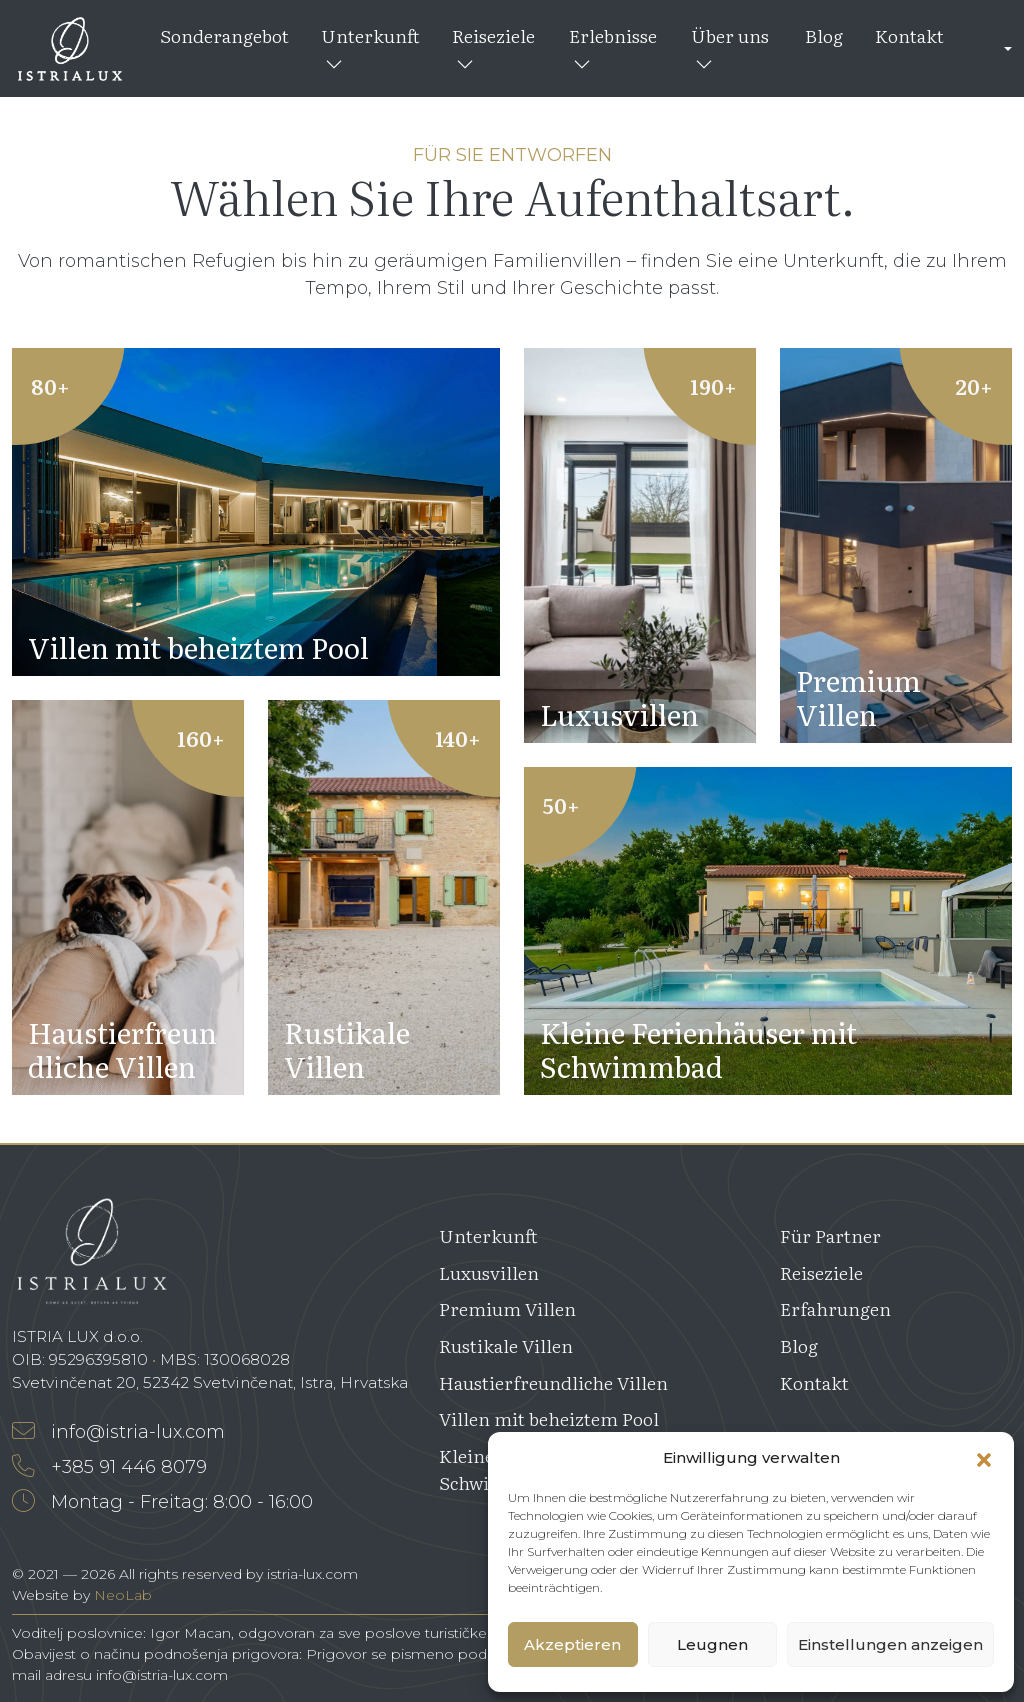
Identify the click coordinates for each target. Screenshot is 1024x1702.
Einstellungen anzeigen (890, 1644)
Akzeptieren (572, 1644)
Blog (824, 35)
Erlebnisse (613, 47)
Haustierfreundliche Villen (553, 1382)
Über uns (730, 47)
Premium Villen (507, 1308)
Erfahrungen (835, 1308)
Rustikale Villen (506, 1345)
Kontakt (909, 35)
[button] (984, 1458)
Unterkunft (370, 47)
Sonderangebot (224, 35)
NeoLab (123, 1595)
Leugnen (712, 1644)
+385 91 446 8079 (109, 1467)
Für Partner (830, 1235)
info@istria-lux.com (118, 1432)
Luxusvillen (489, 1272)
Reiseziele (493, 47)
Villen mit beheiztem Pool (549, 1418)
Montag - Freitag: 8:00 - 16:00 (162, 1502)
